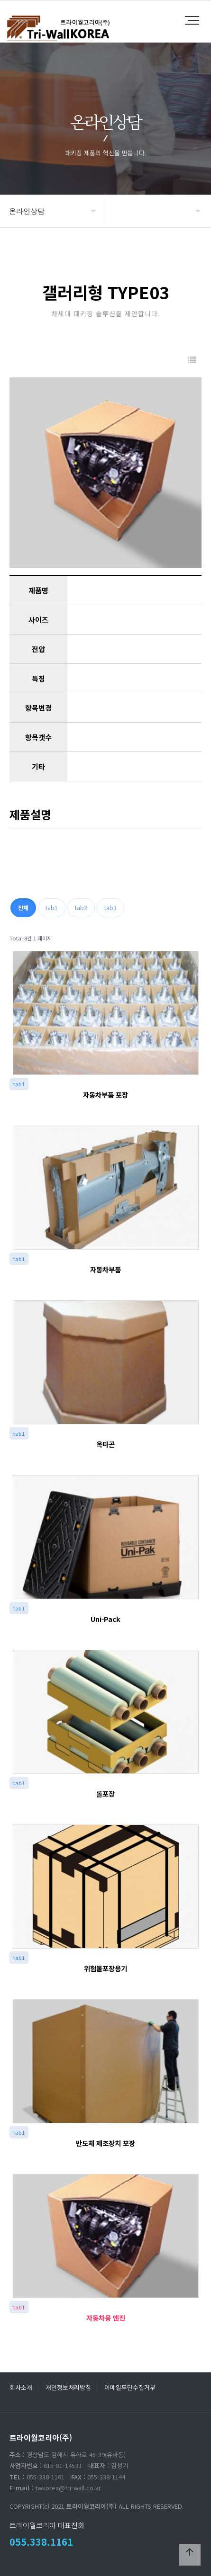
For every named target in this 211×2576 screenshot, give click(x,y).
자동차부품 (105, 1269)
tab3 (110, 907)
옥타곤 (105, 1444)
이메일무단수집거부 (130, 2387)
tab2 (81, 907)
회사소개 (20, 2387)
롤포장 (105, 1793)
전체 (23, 907)
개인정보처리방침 (68, 2387)
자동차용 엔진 (105, 2318)
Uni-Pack (105, 1619)
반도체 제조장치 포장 (105, 2143)
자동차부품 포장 (105, 1095)
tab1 (52, 907)
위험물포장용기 (105, 1968)
